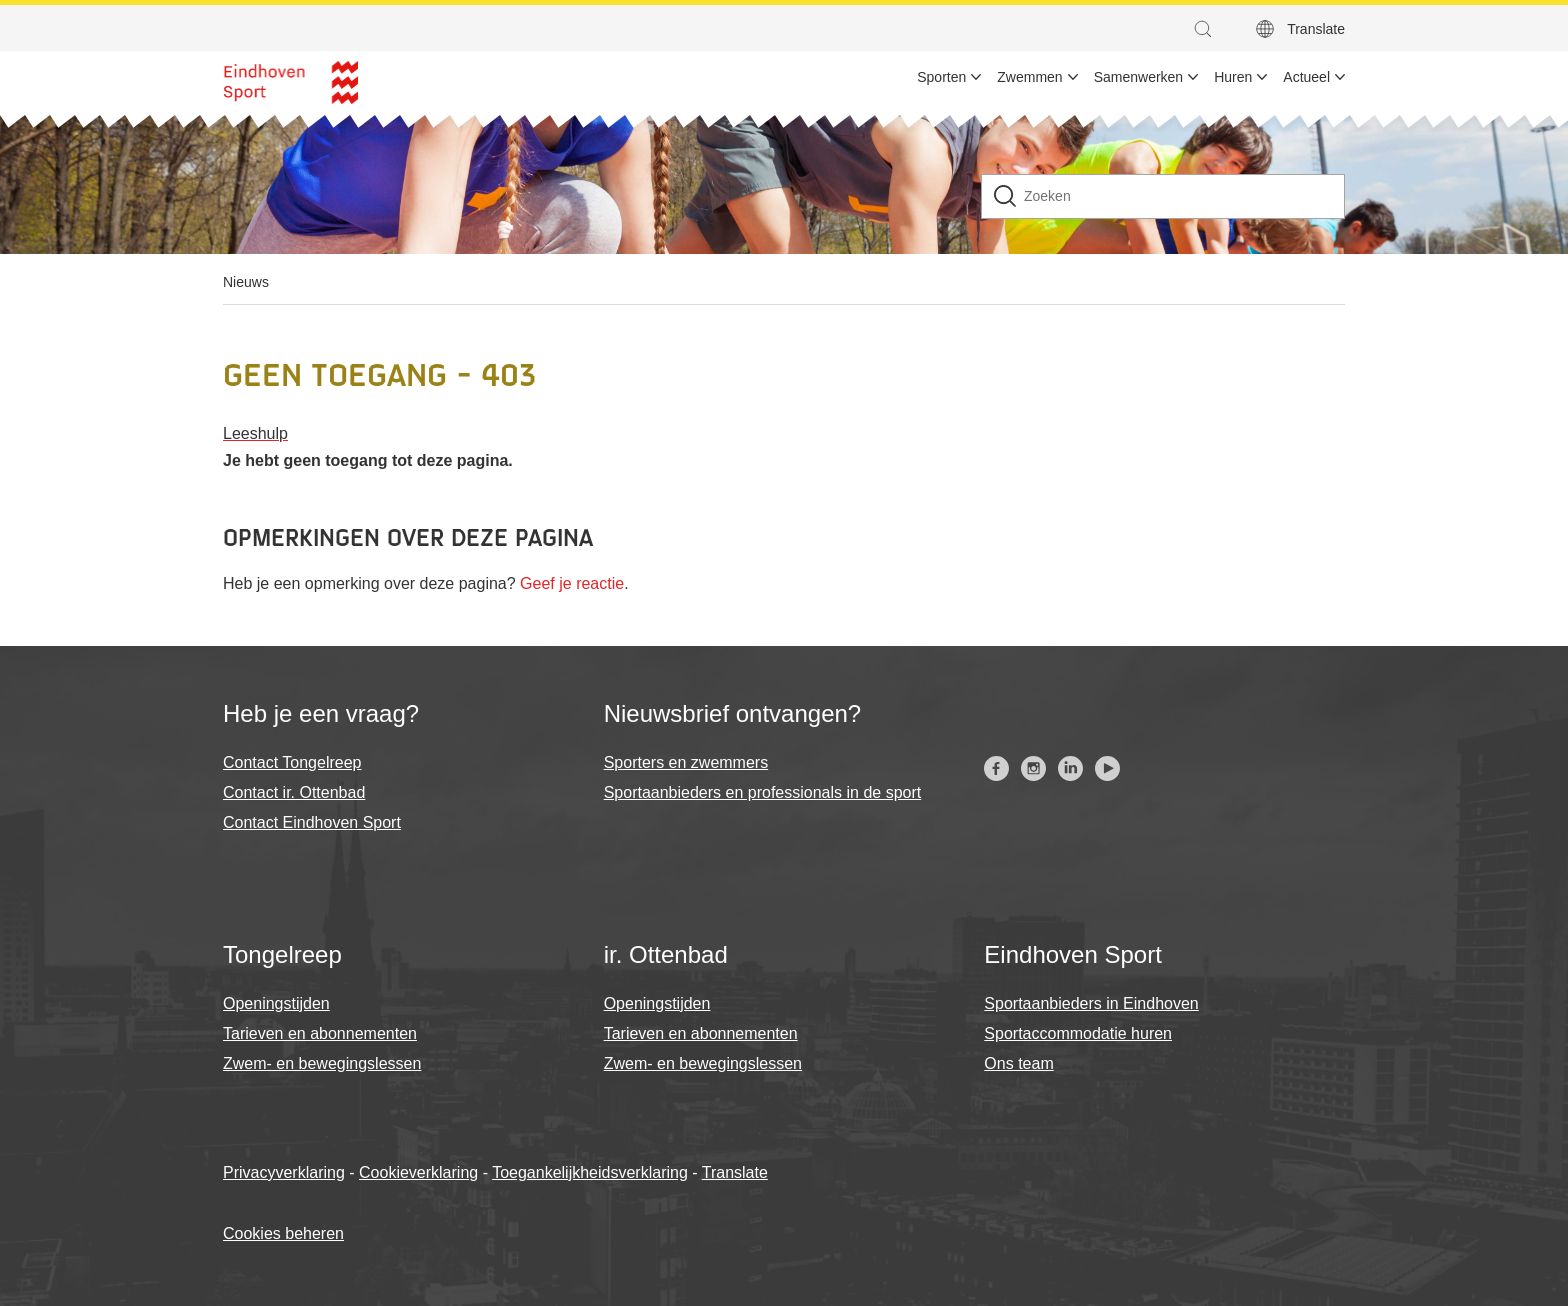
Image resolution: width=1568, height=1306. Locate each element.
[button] (1208, 29)
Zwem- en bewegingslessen (322, 1063)
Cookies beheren (283, 1233)
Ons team (1018, 1063)
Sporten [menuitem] (941, 77)
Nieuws (246, 282)
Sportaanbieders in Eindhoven (1091, 1003)
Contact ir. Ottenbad (294, 792)
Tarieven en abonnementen (320, 1033)
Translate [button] (1316, 29)
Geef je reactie (572, 583)
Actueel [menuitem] (1306, 77)
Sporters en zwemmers (686, 762)
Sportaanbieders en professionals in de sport (763, 792)
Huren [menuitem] (1233, 77)
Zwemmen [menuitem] (1029, 77)
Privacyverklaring (284, 1172)
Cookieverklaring (418, 1172)
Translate (735, 1172)
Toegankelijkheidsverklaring (590, 1172)
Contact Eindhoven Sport (312, 822)
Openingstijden (276, 1003)
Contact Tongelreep (292, 762)
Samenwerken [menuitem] (1139, 77)
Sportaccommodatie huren (1078, 1033)
